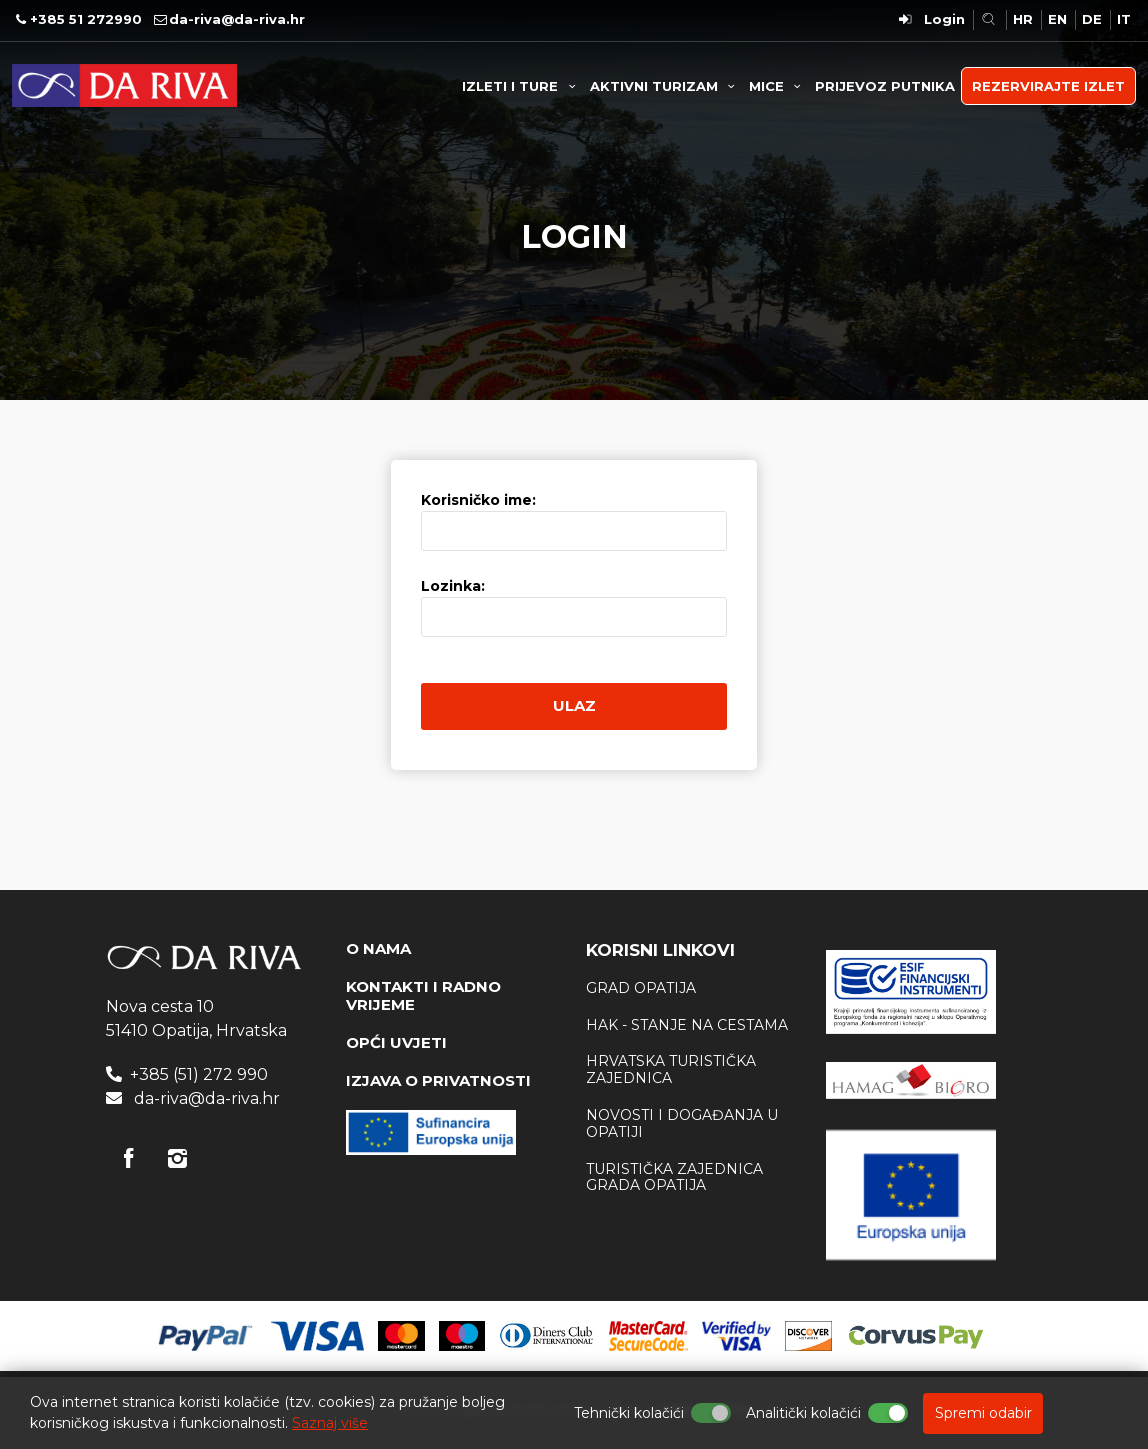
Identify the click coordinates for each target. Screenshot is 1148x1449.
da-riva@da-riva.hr (237, 19)
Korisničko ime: (478, 500)
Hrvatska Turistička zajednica (671, 1069)
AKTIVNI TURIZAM (665, 86)
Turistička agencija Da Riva (124, 85)
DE (1092, 19)
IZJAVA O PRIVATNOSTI (438, 1080)
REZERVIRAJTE (1048, 86)
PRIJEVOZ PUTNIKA (885, 86)
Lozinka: (453, 586)
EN (1057, 19)
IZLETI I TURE (521, 86)
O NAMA (378, 948)
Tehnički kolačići (629, 1413)
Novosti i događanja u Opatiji (682, 1123)
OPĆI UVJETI (396, 1042)
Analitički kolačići (803, 1413)
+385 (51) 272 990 (199, 1074)
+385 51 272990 (86, 19)
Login (944, 19)
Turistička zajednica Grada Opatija (674, 1177)
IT (1124, 19)
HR (1023, 19)
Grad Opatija (641, 988)
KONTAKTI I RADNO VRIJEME (423, 995)
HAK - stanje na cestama (687, 1025)
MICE (777, 86)
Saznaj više (330, 1423)
